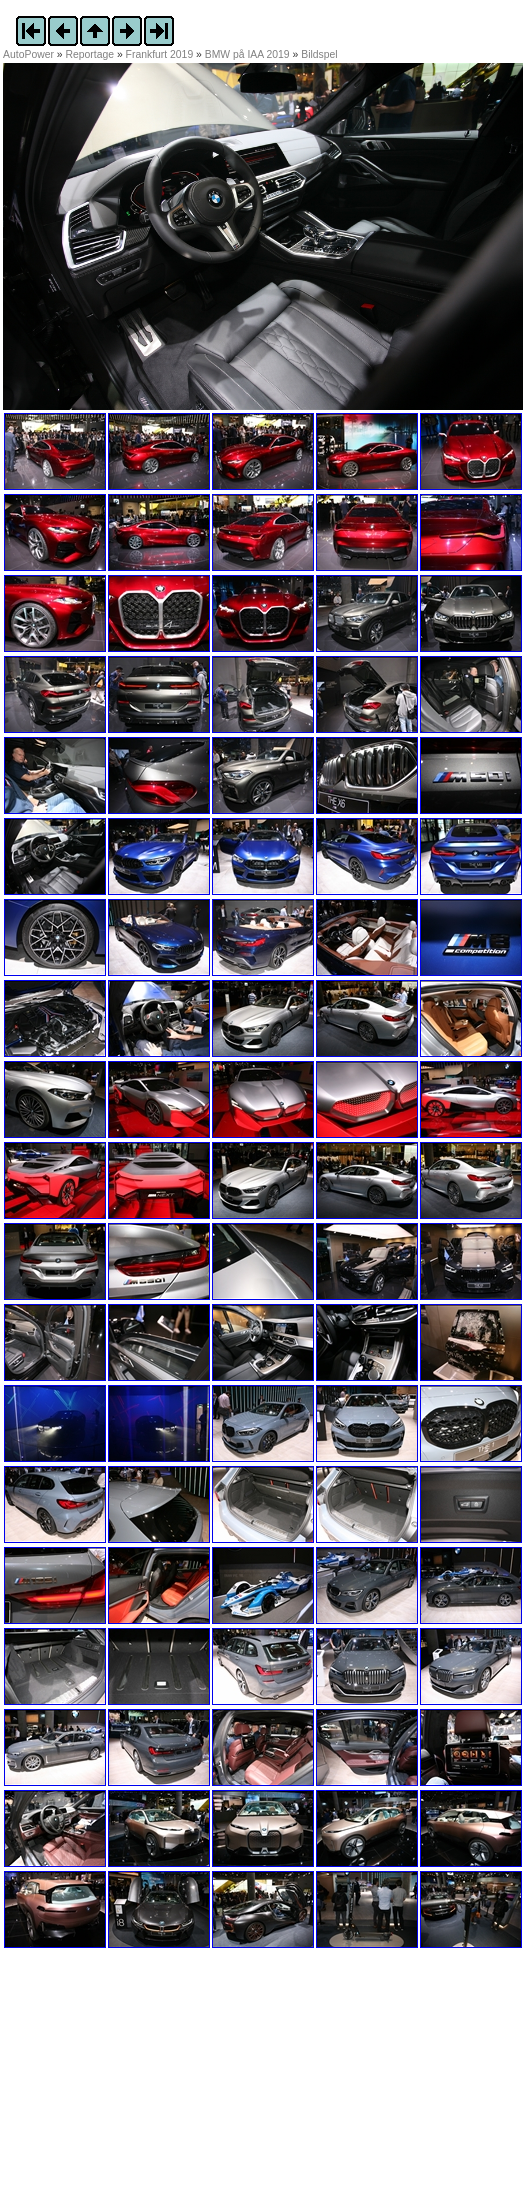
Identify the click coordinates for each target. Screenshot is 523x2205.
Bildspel (319, 54)
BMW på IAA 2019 (247, 54)
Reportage (90, 54)
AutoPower (28, 54)
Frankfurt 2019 (160, 54)
